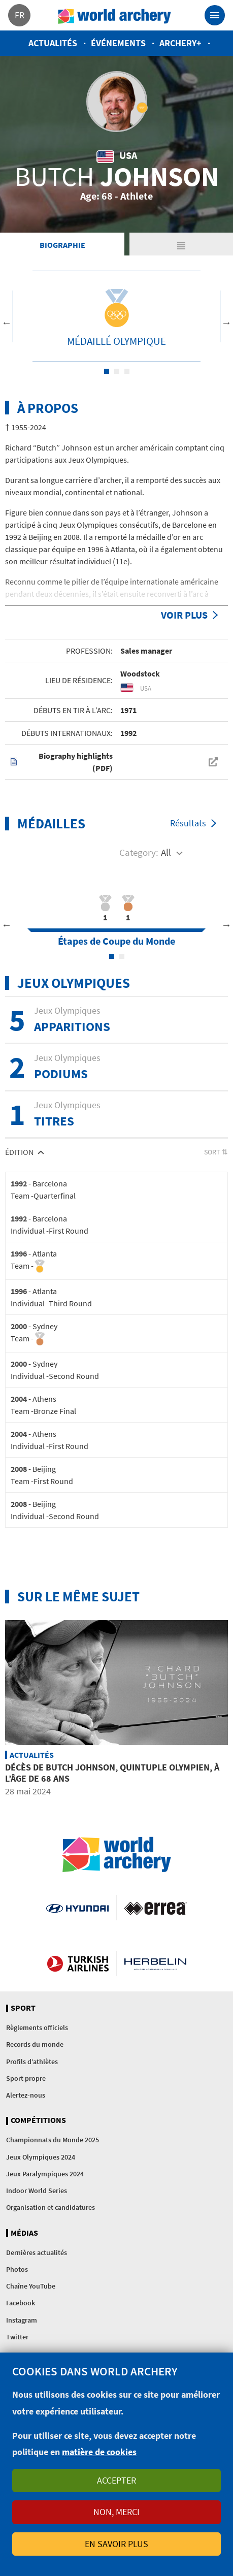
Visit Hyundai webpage (77, 1907)
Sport (23, 2008)
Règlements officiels (37, 2027)
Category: (138, 852)
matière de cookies (99, 2452)
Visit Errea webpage (155, 1907)
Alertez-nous (25, 2095)
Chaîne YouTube (30, 2286)
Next (226, 322)
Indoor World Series (36, 2190)
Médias (24, 2233)
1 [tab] (106, 371)
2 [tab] (116, 371)
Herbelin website (155, 1963)
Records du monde (34, 2044)
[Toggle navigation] (215, 15)
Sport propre (26, 2078)
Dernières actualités (36, 2252)
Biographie (62, 245)
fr (19, 15)
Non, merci (116, 2512)
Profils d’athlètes (32, 2061)
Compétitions (38, 2120)
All (166, 852)
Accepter (116, 2480)
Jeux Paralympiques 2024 (45, 2173)
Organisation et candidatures (50, 2207)
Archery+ (180, 43)
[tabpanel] (116, 316)
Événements (118, 43)
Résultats (188, 823)
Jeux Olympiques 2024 (40, 2157)
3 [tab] (126, 371)
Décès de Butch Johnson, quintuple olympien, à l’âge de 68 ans (112, 1772)
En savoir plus (116, 2544)
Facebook (20, 2302)
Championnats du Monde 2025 (52, 2139)
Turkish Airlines (78, 1963)
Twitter (17, 2336)
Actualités (52, 43)
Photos (17, 2269)
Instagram (21, 2320)
